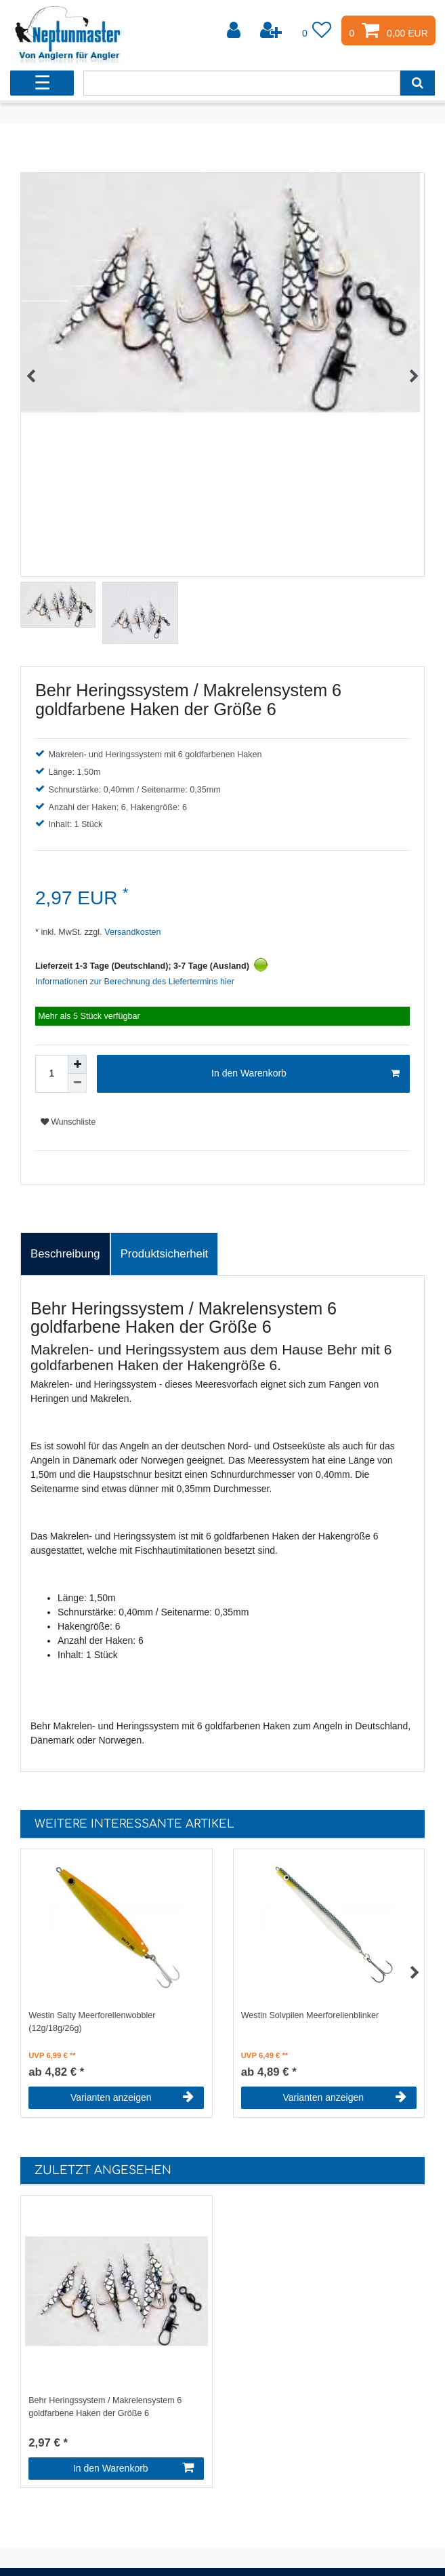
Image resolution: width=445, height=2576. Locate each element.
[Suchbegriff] (241, 83)
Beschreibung (65, 1253)
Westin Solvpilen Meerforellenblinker (310, 2015)
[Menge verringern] (77, 1083)
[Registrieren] (272, 30)
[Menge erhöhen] (77, 1064)
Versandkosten (131, 932)
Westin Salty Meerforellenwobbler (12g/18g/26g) (91, 2022)
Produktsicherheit (165, 1253)
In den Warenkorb (305, 1074)
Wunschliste (68, 1122)
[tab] (65, 1254)
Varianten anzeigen (132, 2097)
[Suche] (417, 83)
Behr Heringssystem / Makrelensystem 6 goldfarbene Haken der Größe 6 (105, 2407)
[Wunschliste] (317, 30)
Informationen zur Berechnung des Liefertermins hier (134, 981)
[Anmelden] (235, 30)
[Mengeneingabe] (51, 1074)
